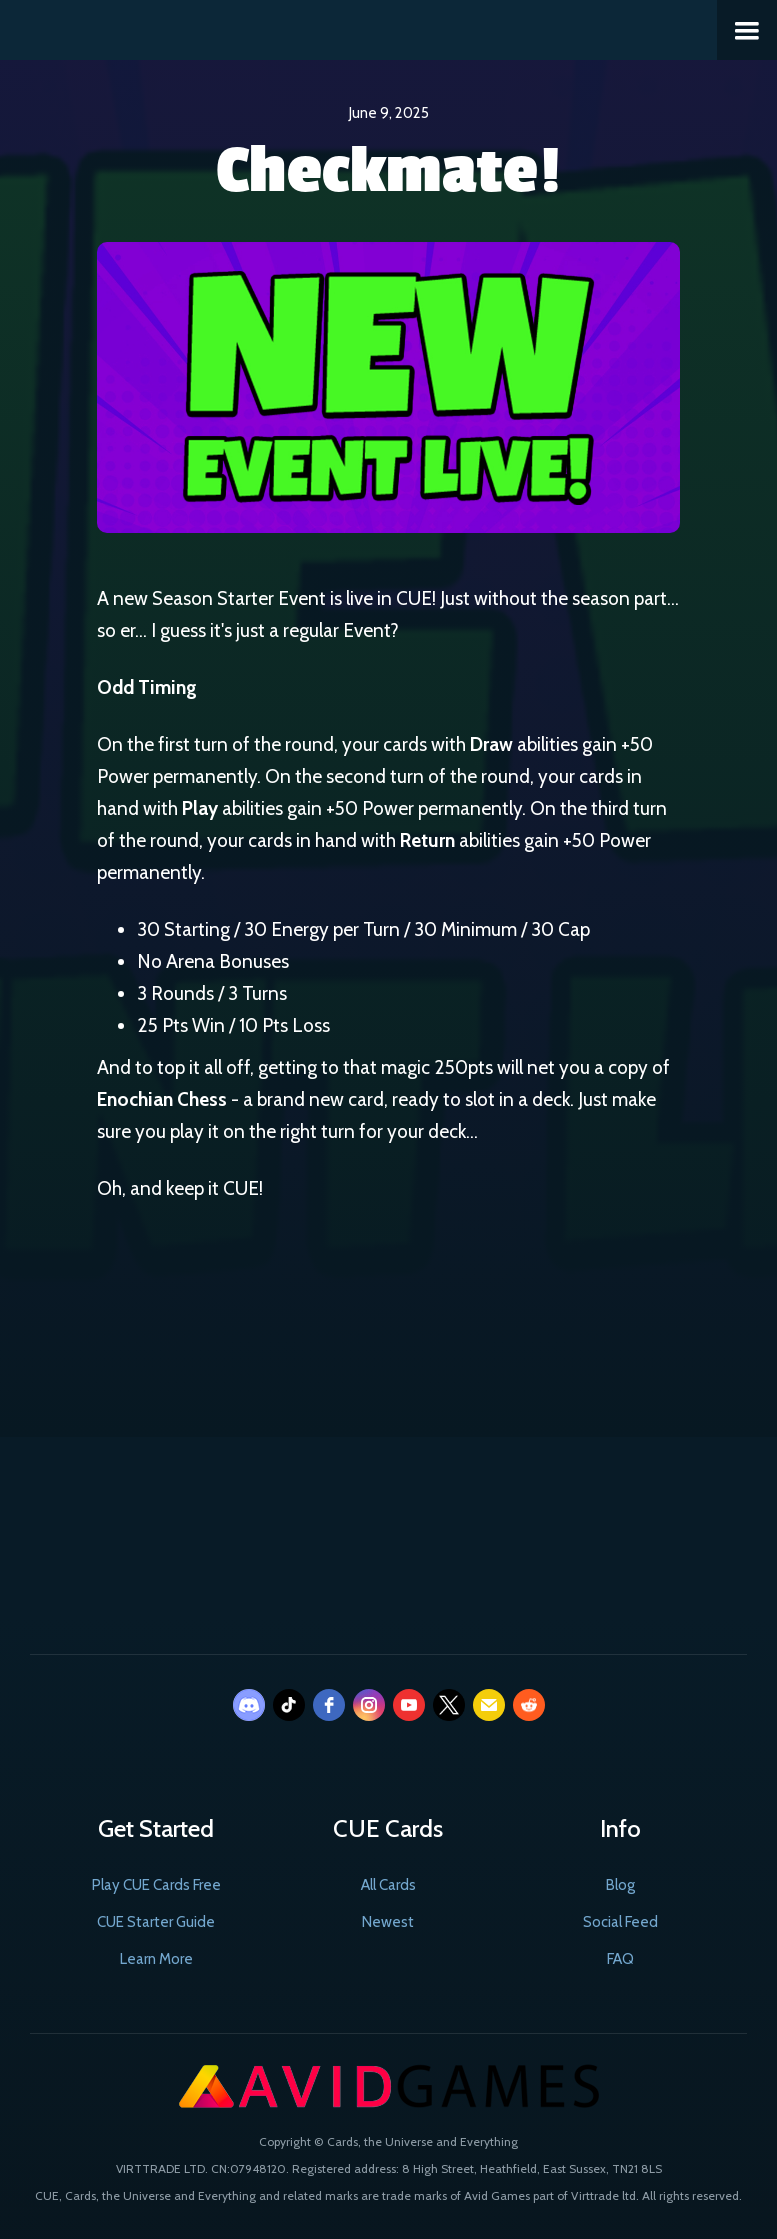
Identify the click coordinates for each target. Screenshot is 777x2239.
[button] (747, 30)
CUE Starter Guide (156, 1922)
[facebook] (329, 1705)
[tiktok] (289, 1705)
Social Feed (620, 1922)
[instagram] (369, 1705)
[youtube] (409, 1705)
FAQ (620, 1959)
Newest (388, 1922)
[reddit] (529, 1705)
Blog (620, 1885)
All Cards (388, 1885)
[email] (489, 1705)
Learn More (156, 1959)
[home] (12, 27)
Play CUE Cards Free (156, 1885)
